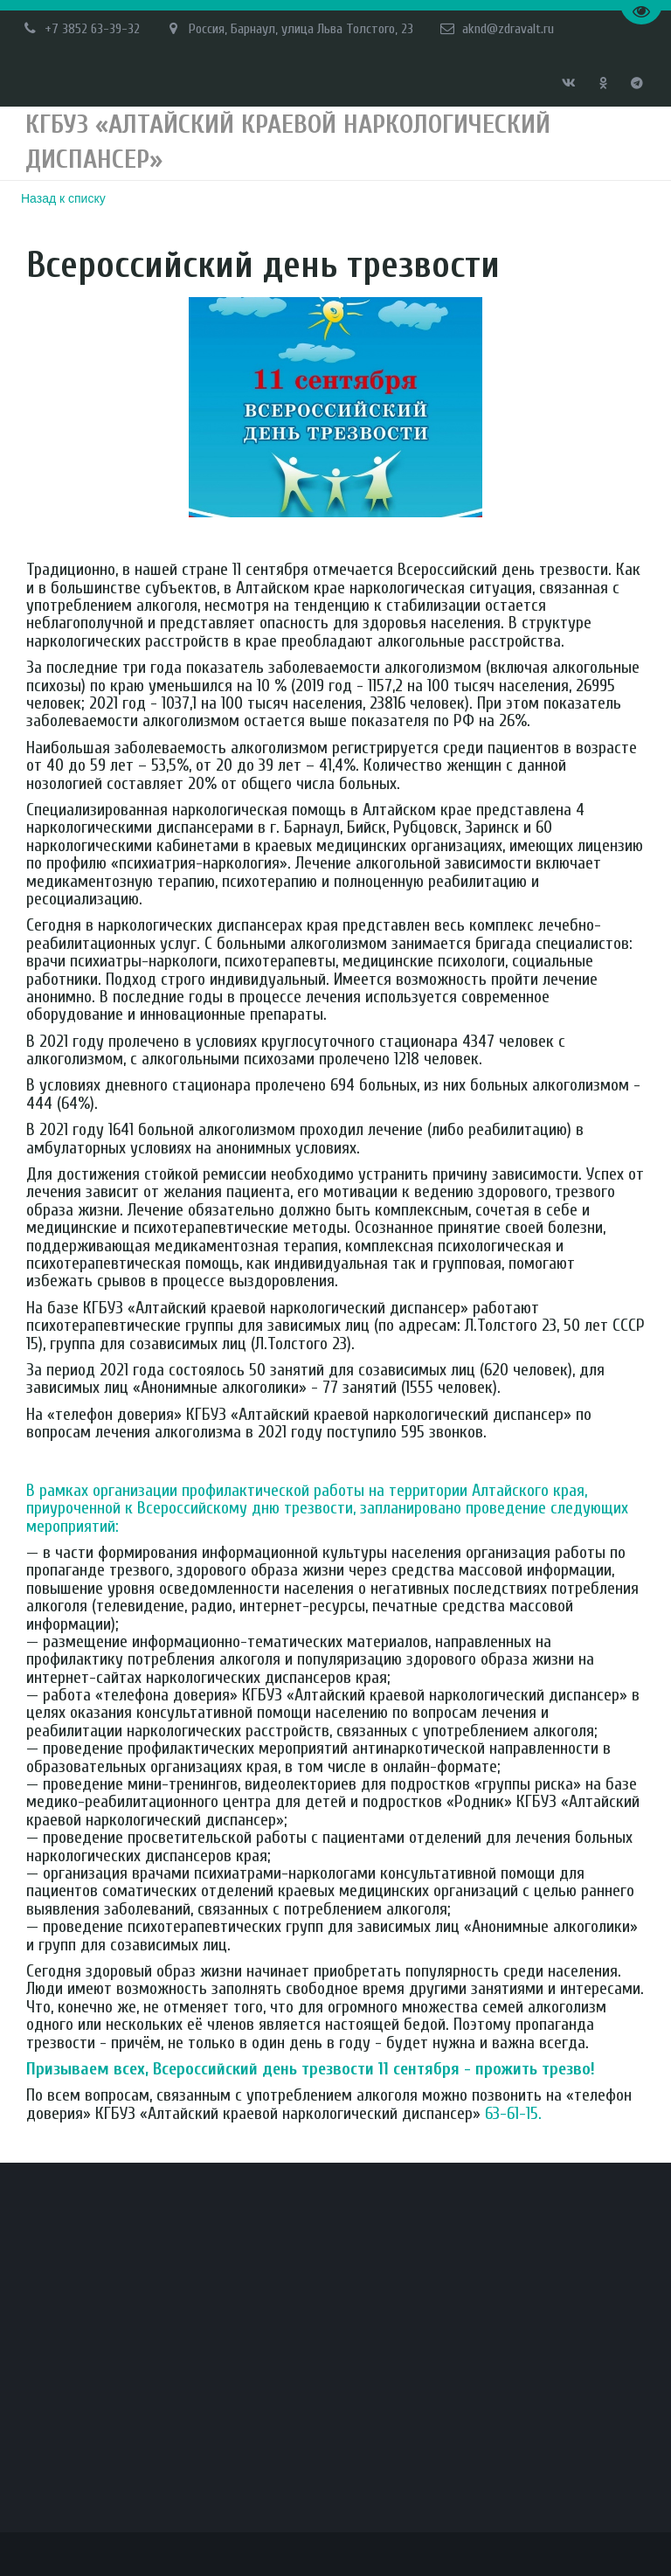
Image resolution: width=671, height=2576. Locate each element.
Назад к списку (63, 198)
